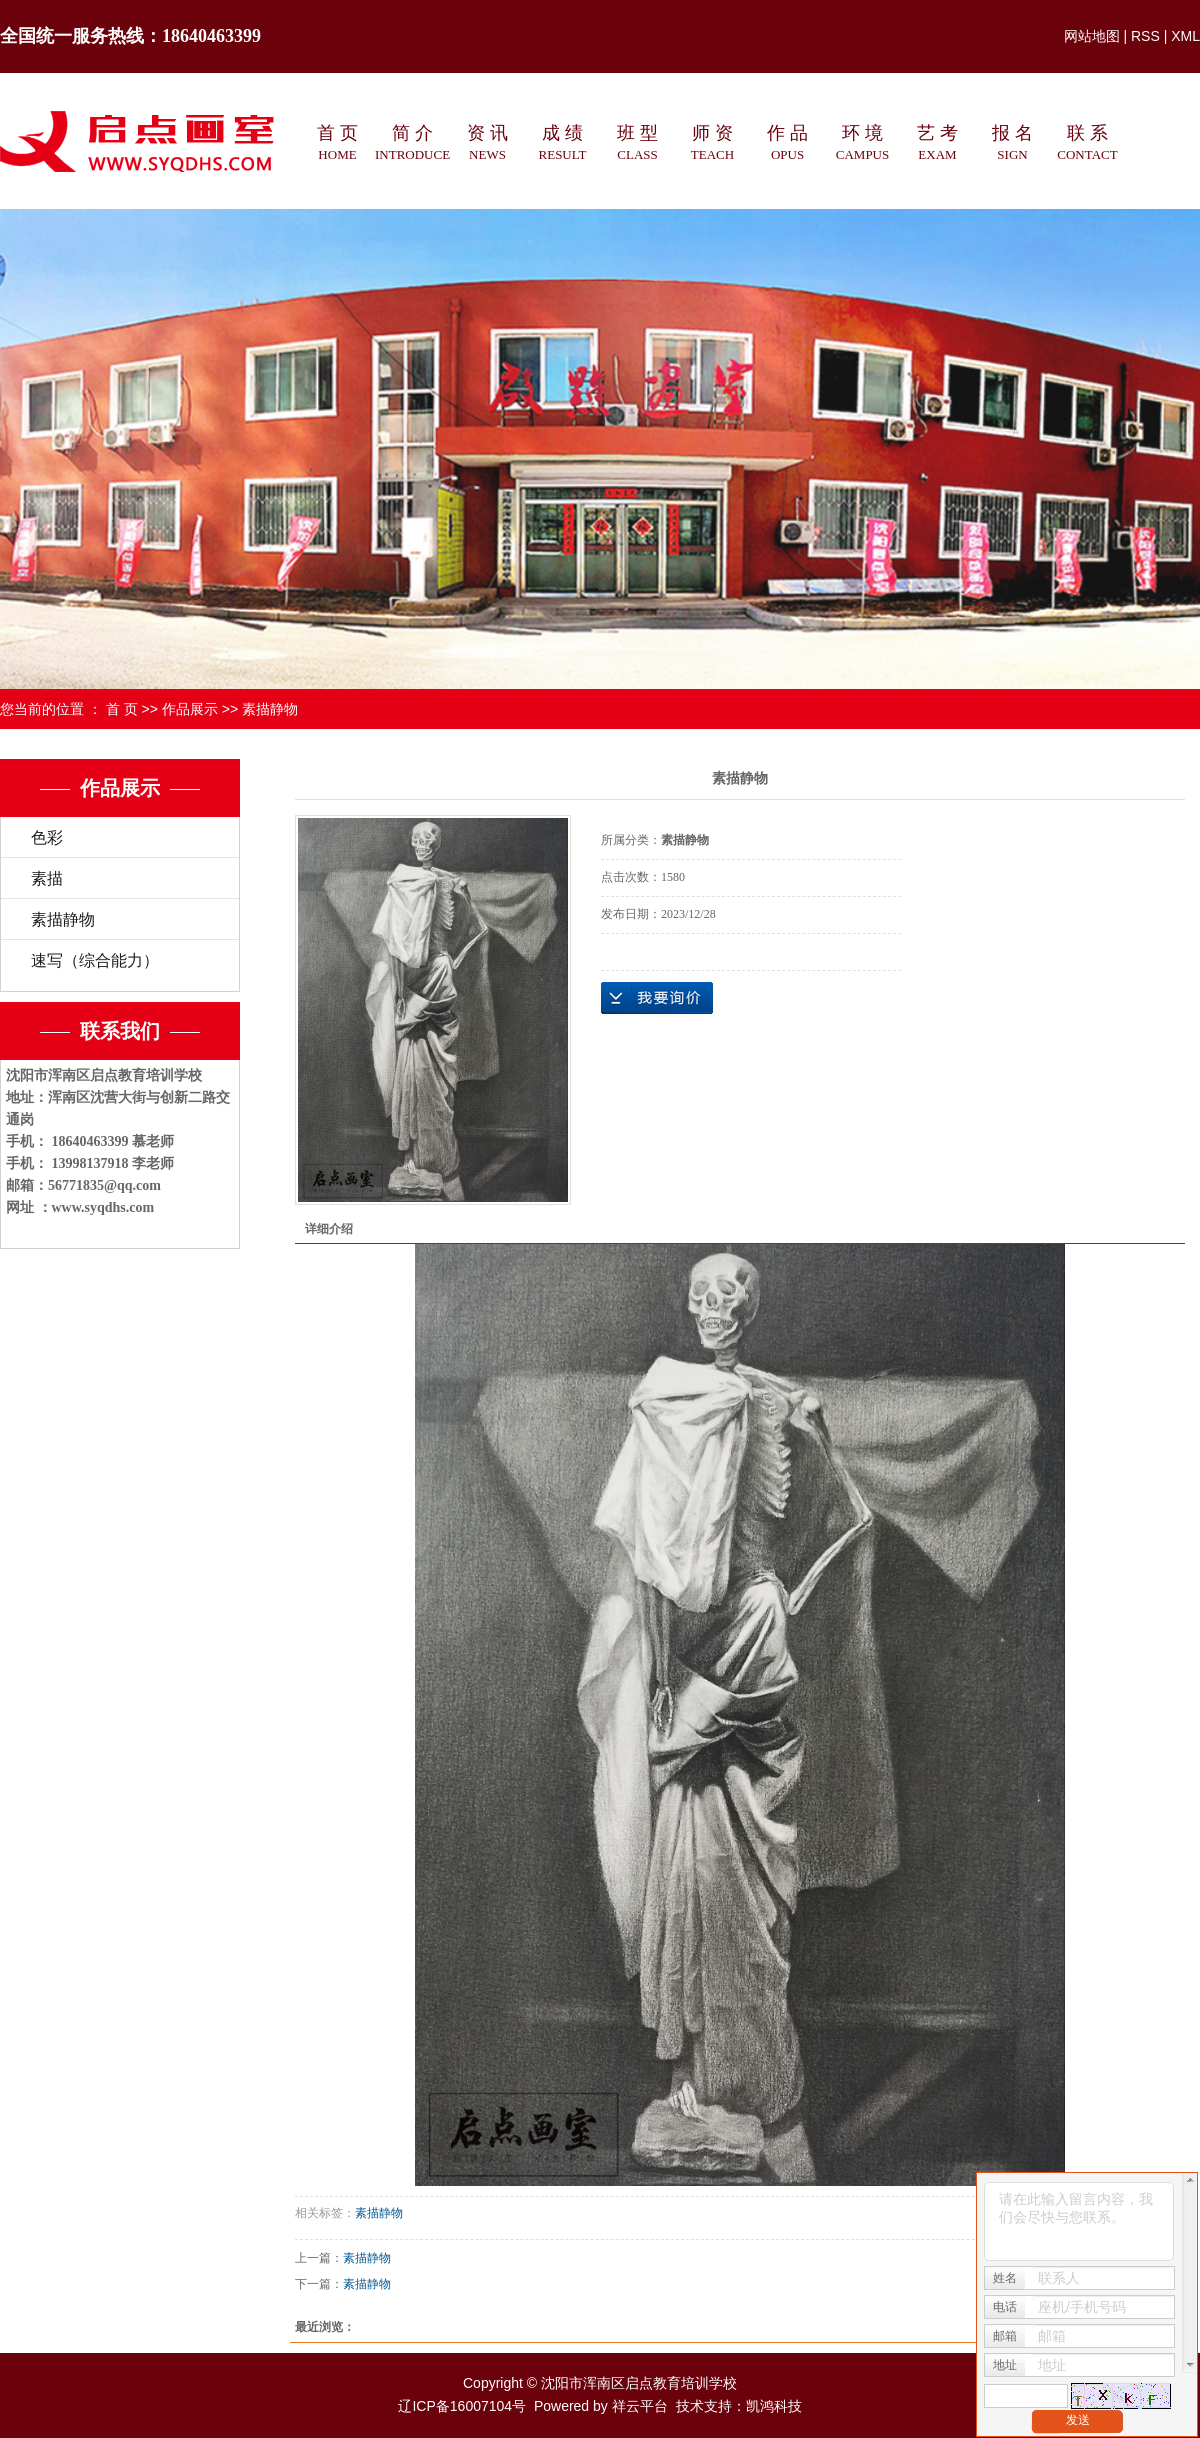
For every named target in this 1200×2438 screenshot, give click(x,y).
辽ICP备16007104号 (462, 2406)
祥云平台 (640, 2406)
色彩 (47, 837)
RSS (1145, 36)
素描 (47, 878)
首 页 (122, 709)
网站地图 (1092, 36)
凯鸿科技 (774, 2406)
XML (1185, 36)
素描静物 (270, 709)
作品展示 (190, 709)
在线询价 (657, 998)
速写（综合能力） (95, 960)
